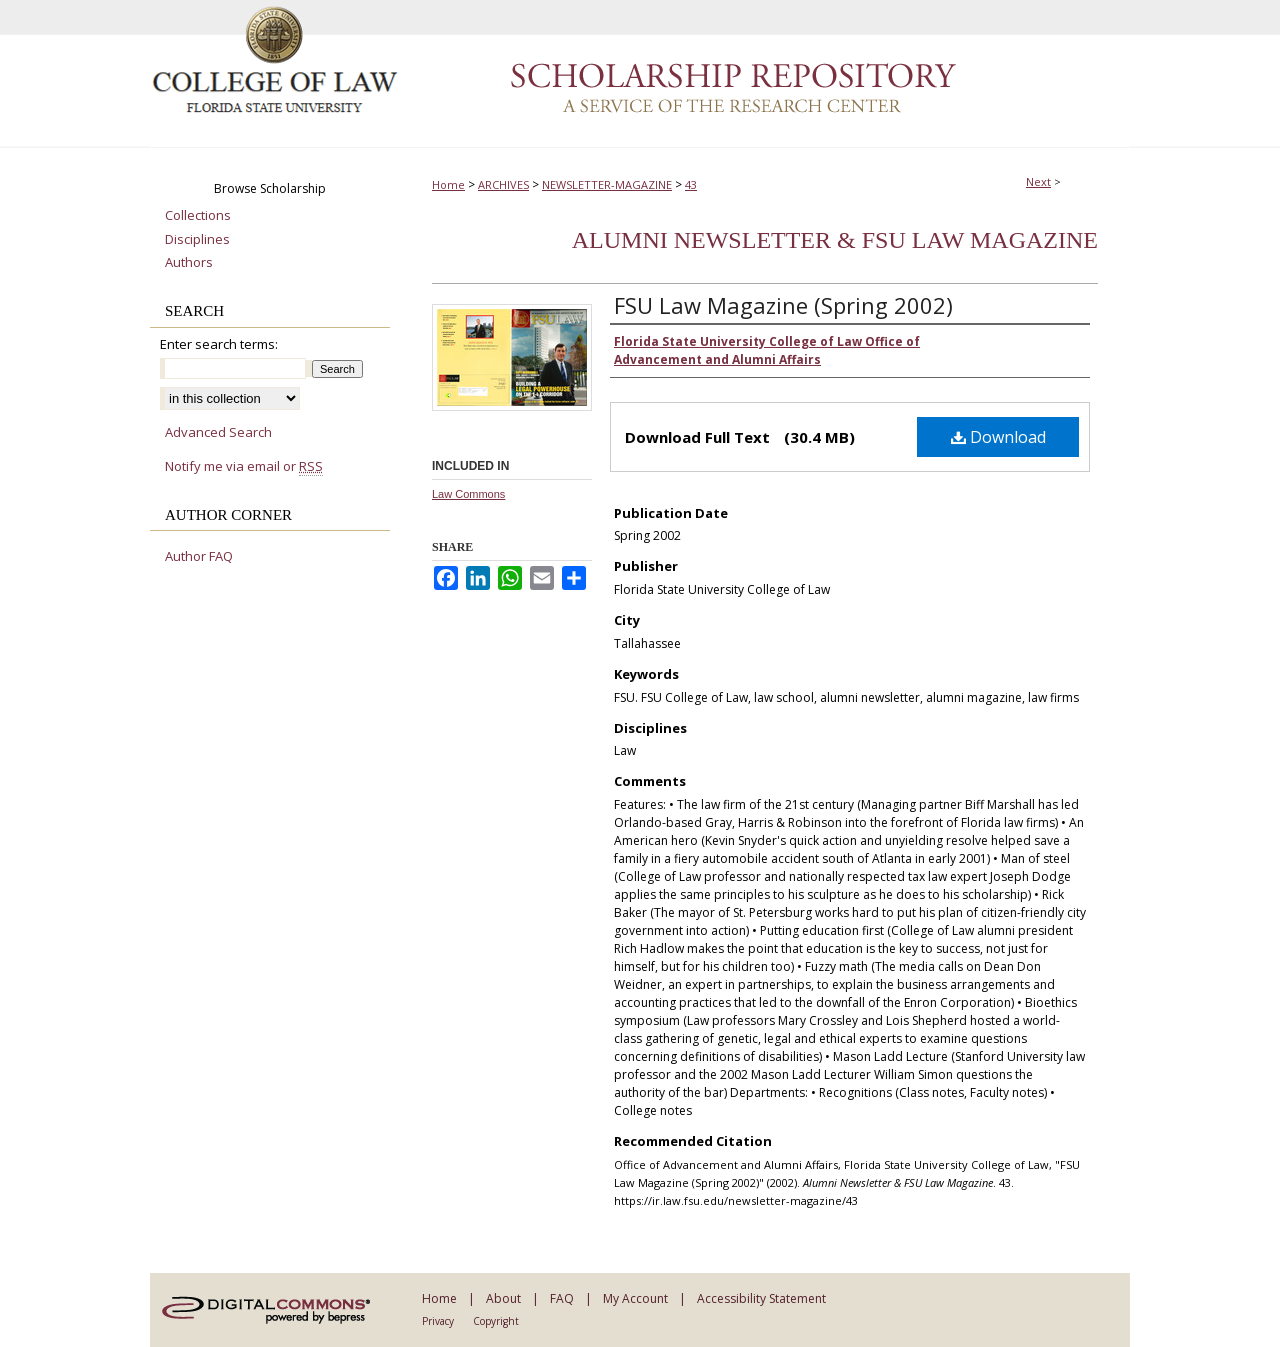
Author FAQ (199, 557)
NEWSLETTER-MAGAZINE (607, 184)
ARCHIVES (503, 184)
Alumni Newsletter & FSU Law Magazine (835, 240)
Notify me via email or (244, 467)
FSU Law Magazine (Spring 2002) (783, 305)
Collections (198, 216)
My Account (635, 1298)
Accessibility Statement (761, 1298)
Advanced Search (218, 432)
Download (998, 437)
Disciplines (197, 240)
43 (691, 184)
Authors (189, 263)
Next (1038, 181)
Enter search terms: (219, 344)
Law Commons (468, 494)
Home (448, 184)
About (503, 1298)
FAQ (562, 1298)
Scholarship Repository (765, 74)
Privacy (438, 1321)
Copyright (496, 1321)
